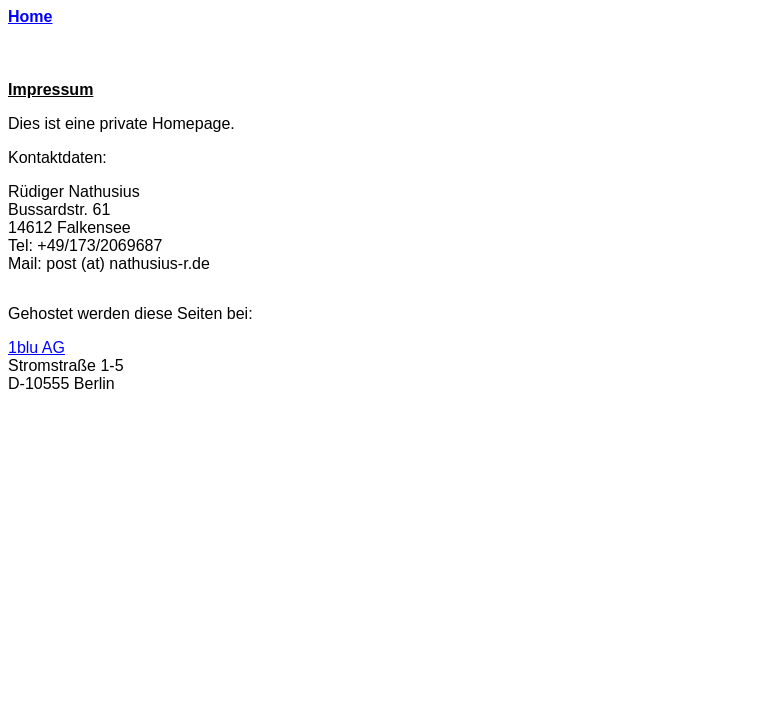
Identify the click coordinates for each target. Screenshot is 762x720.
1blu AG (36, 347)
